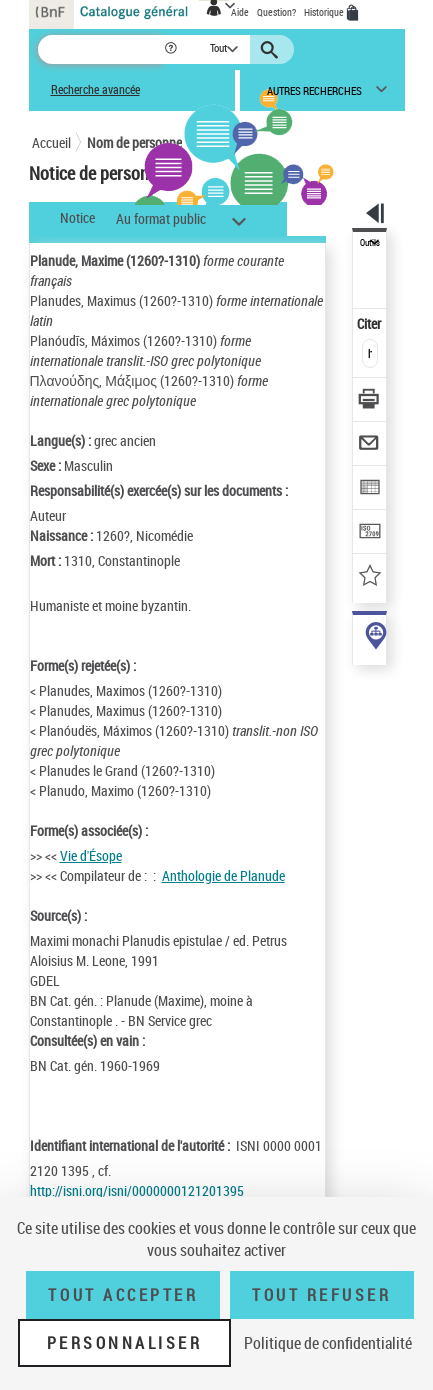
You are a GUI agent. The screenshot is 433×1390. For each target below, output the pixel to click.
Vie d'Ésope (91, 855)
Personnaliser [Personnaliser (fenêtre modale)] (125, 1343)
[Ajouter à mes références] (370, 577)
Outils (370, 243)
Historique (325, 12)
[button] (172, 49)
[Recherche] (100, 49)
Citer (370, 323)
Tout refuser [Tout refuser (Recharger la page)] (321, 1295)
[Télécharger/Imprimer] (370, 401)
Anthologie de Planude (223, 875)
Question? (276, 12)
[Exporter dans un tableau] (370, 489)
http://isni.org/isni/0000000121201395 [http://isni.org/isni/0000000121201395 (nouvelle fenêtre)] (137, 1190)
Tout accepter (123, 1295)
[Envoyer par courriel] (370, 445)
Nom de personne (134, 142)
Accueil (51, 142)
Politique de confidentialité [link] (328, 1343)
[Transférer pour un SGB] (370, 533)
